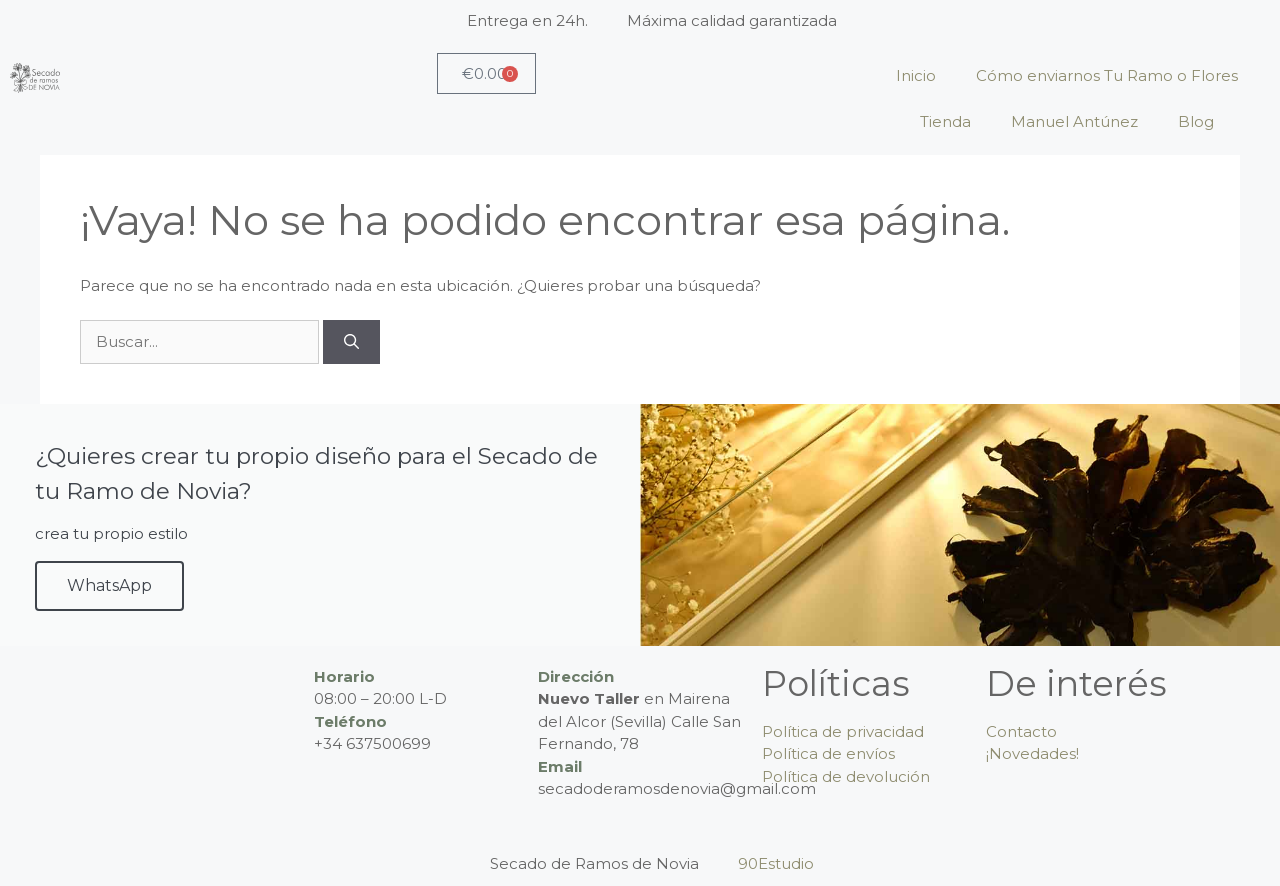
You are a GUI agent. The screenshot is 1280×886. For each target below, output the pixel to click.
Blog (1196, 121)
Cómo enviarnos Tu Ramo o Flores (1107, 75)
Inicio (916, 75)
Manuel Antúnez (1074, 121)
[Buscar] (351, 342)
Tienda (945, 121)
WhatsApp (109, 585)
